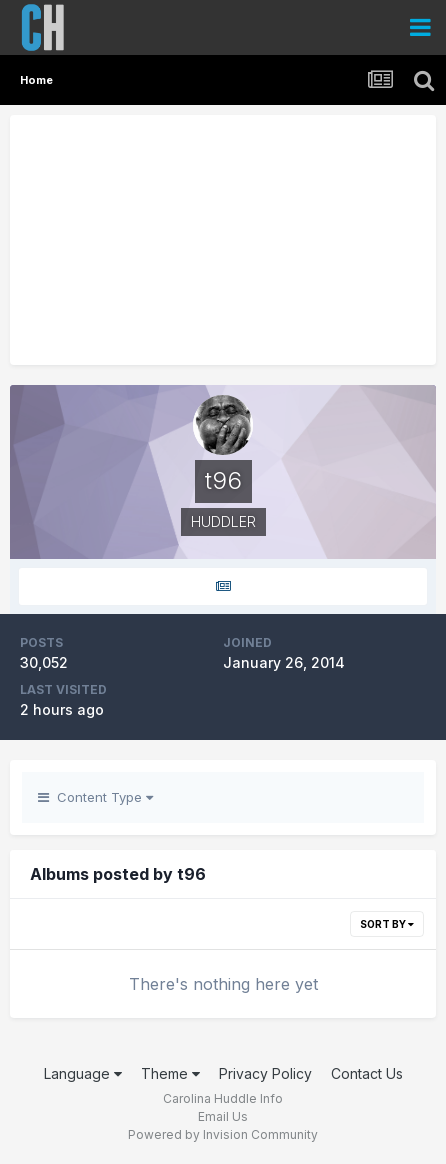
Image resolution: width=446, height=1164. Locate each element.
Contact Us (367, 1073)
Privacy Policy (265, 1073)
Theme (170, 1073)
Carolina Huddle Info (223, 1098)
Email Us (223, 1116)
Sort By (387, 924)
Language (83, 1073)
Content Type (95, 797)
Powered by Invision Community (223, 1134)
